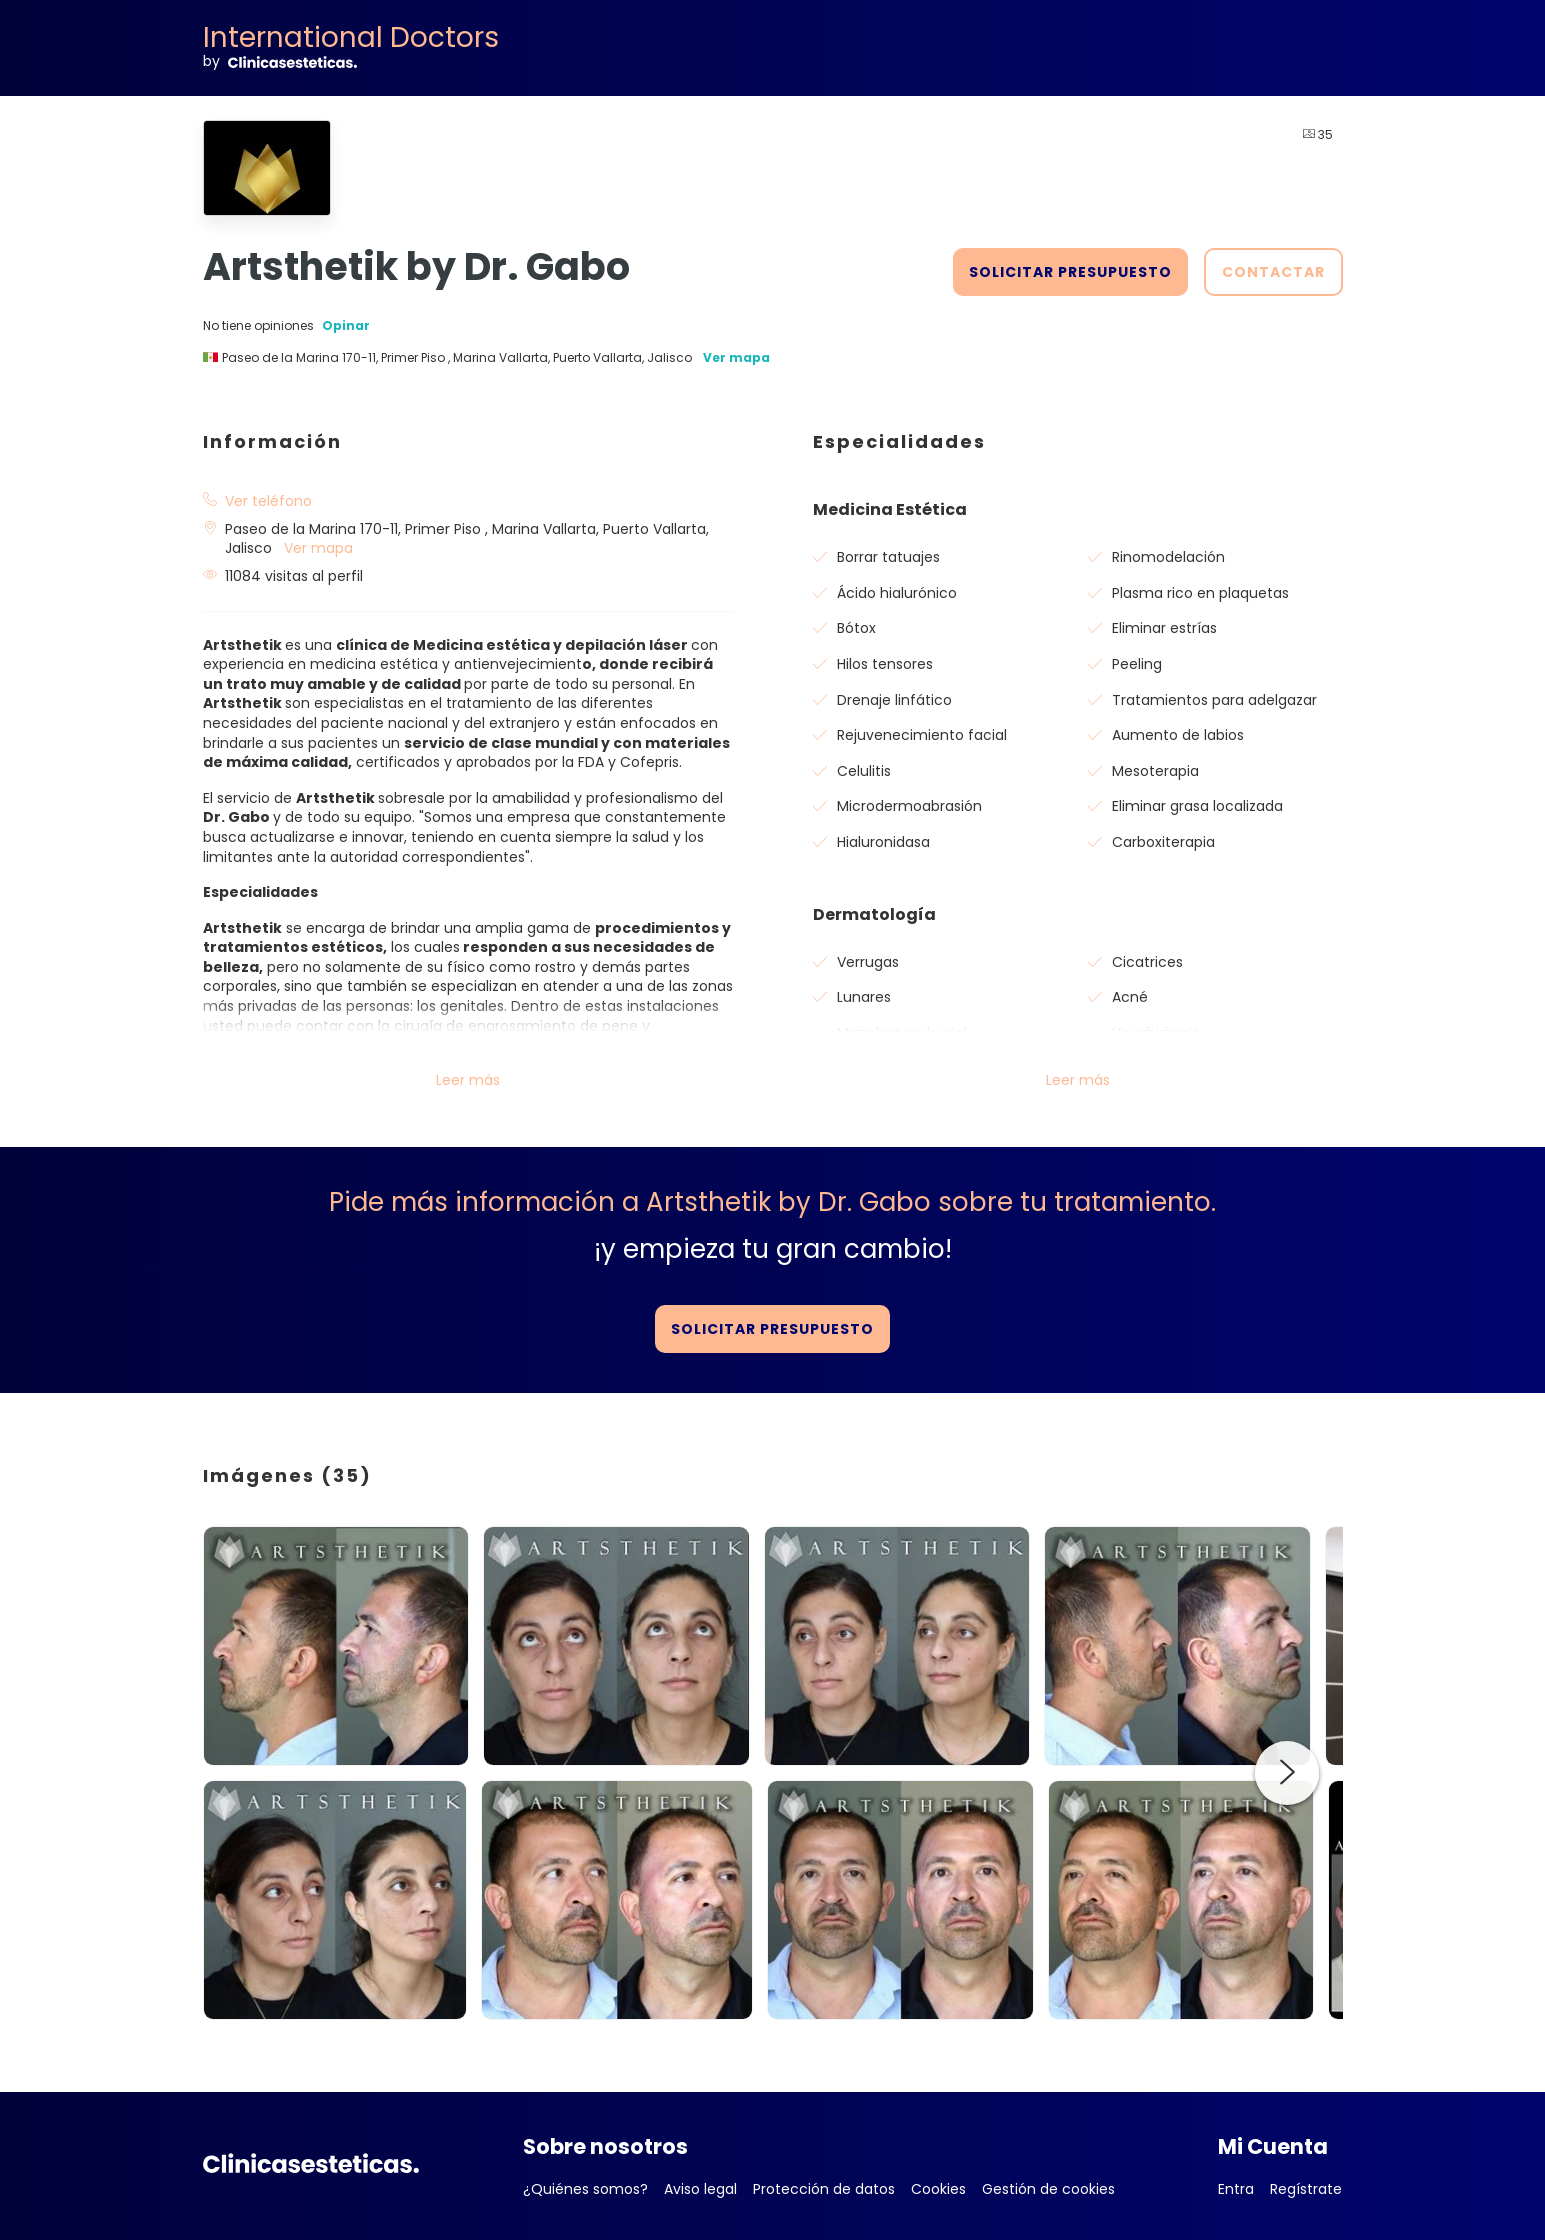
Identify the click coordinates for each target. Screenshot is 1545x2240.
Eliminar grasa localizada (1197, 806)
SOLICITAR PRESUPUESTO (1070, 272)
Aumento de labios (1178, 735)
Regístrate (1306, 2189)
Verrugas (868, 962)
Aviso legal (700, 2189)
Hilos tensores (885, 664)
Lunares (864, 997)
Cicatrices (1147, 962)
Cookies (938, 2189)
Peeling (1137, 664)
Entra (1236, 2189)
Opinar (346, 326)
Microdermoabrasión (909, 806)
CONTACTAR (1273, 272)
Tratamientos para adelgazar (1214, 700)
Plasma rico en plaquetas (1200, 593)
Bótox (856, 628)
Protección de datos (824, 2189)
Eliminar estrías (1164, 628)
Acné (1130, 997)
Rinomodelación (1168, 557)
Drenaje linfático (894, 700)
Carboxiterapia (1163, 842)
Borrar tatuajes (888, 557)
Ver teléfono (268, 501)
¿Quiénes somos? (585, 2189)
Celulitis (864, 771)
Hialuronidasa (883, 842)
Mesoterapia (1155, 771)
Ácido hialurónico (897, 593)
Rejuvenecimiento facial (922, 735)
